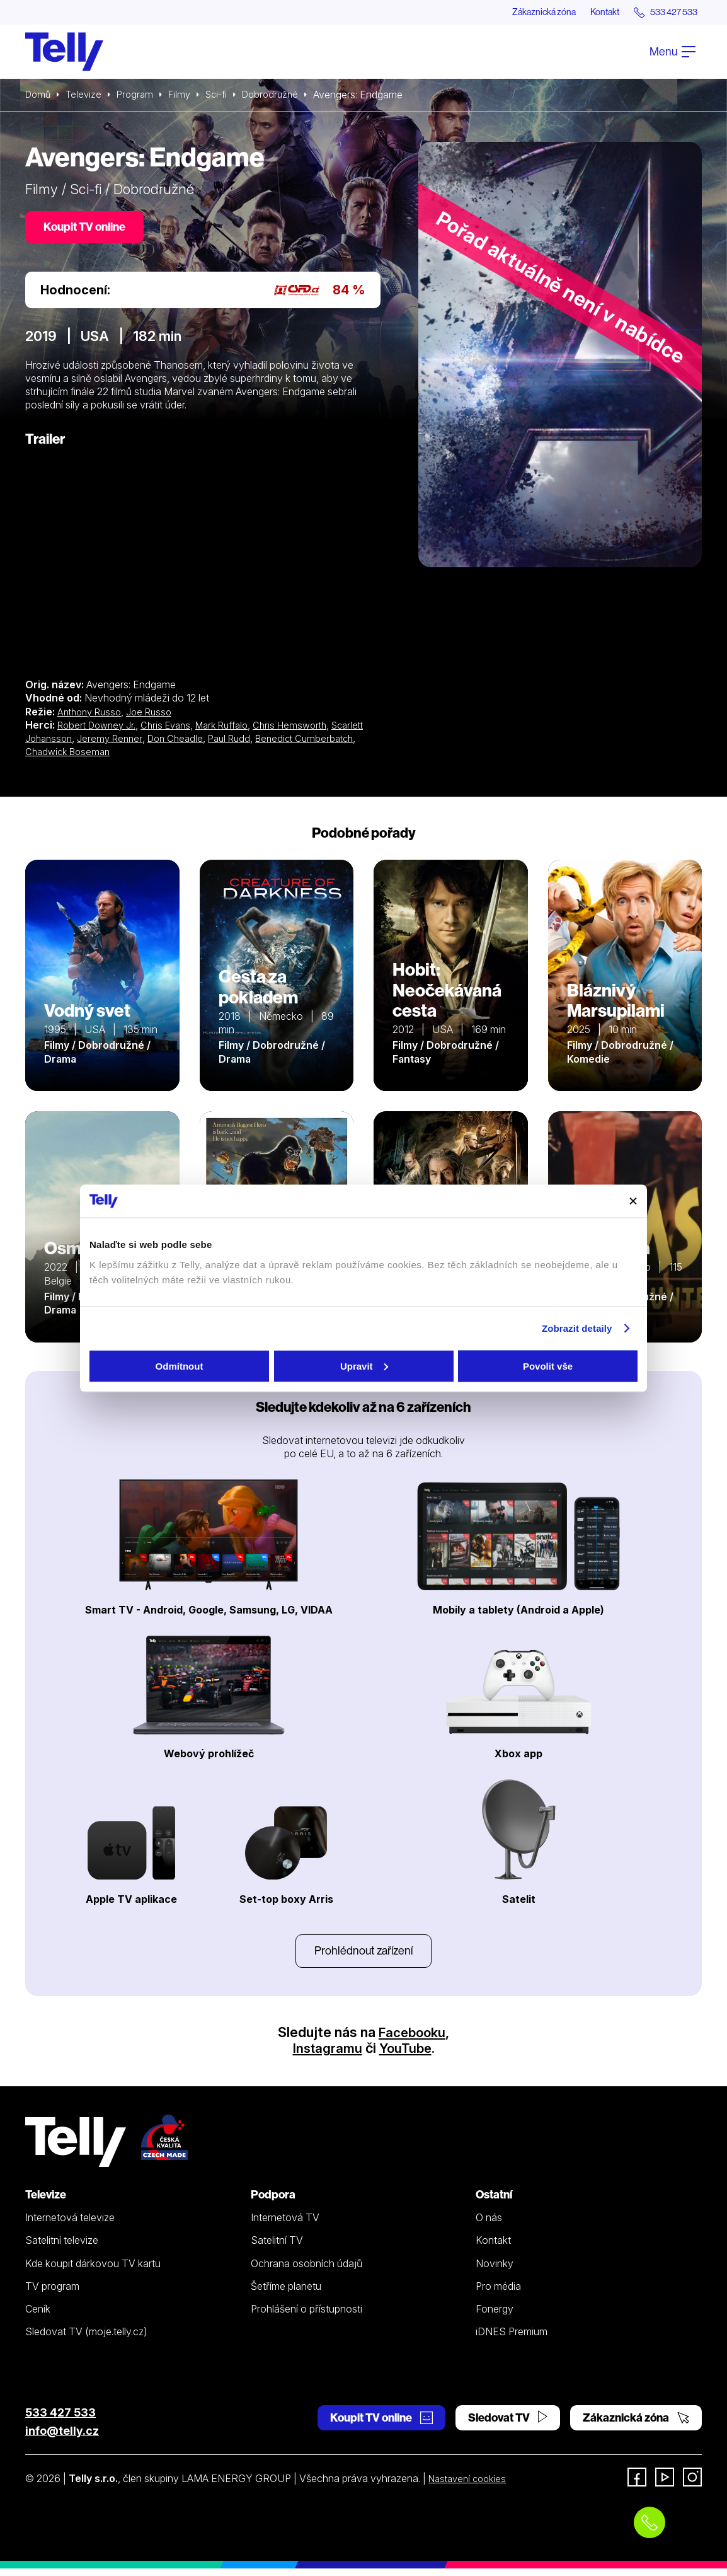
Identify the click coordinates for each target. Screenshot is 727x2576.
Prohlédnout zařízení (363, 1956)
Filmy (186, 96)
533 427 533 (60, 2420)
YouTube (406, 2056)
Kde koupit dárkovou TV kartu (93, 2271)
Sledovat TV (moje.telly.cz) (86, 2339)
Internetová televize (70, 2225)
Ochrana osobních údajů (306, 2271)
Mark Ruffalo (235, 729)
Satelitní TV (277, 2248)
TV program (52, 2293)
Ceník (37, 2317)
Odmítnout (179, 1365)
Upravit (364, 1365)
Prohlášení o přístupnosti (306, 2317)
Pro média (498, 2293)
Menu (673, 52)
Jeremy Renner (153, 743)
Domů (39, 96)
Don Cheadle (222, 743)
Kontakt (589, 12)
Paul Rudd (280, 743)
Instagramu (326, 2056)
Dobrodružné (283, 96)
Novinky (494, 2271)
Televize (87, 96)
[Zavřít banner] (633, 1200)
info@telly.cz (62, 2438)
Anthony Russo (92, 716)
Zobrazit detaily (577, 1328)
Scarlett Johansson (69, 743)
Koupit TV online (88, 229)
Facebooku (412, 2039)
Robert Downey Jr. (99, 729)
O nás (489, 2225)
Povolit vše (548, 1365)
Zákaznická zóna (518, 12)
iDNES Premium (511, 2339)
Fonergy (494, 2317)
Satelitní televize (61, 2248)
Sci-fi (226, 96)
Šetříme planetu (286, 2293)
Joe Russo (156, 716)
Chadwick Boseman (136, 756)
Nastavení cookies (470, 2486)
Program (140, 96)
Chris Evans (174, 729)
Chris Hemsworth (308, 729)
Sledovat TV (507, 2425)
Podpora (273, 2202)
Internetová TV (285, 2225)
